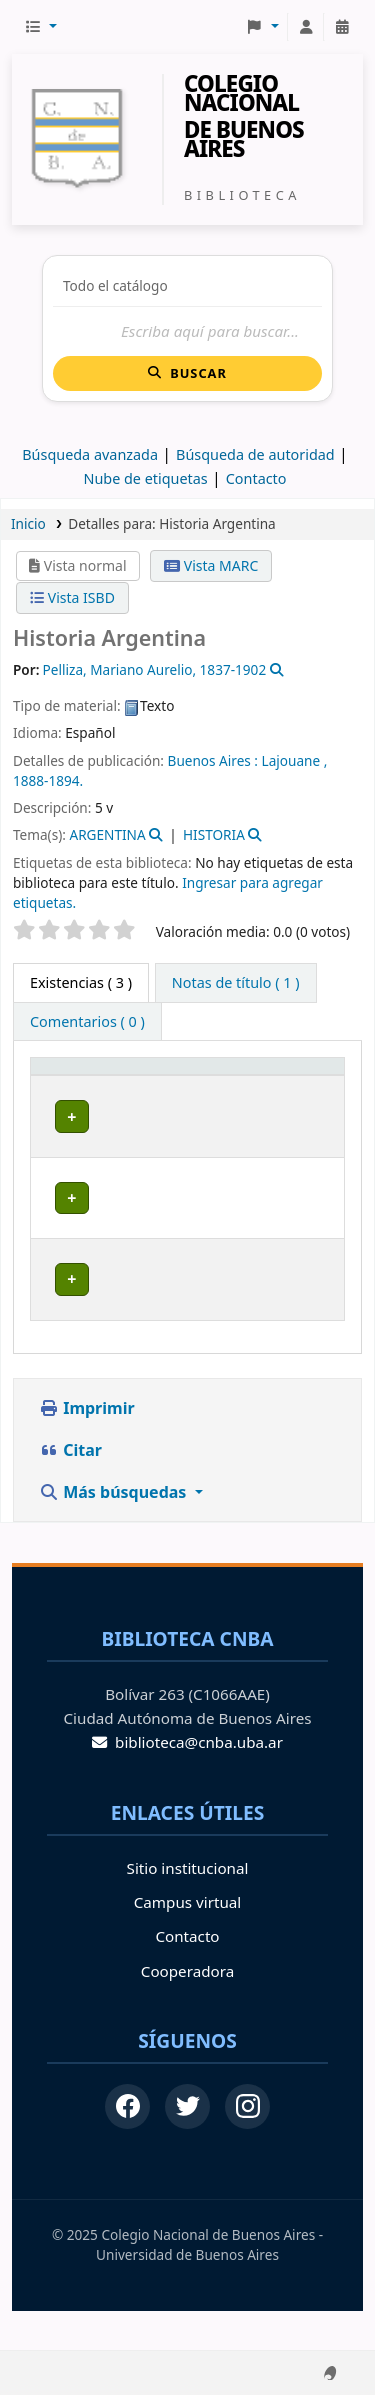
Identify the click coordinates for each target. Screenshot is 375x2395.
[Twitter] (187, 2145)
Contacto (187, 1975)
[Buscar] (187, 331)
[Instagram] (247, 2145)
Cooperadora (187, 2009)
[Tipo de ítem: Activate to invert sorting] (81, 1086)
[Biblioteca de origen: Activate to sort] (196, 1086)
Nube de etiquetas (145, 478)
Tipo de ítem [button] (65, 1085)
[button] (40, 27)
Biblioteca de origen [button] (175, 1085)
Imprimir (87, 1446)
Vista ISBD (72, 597)
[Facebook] (127, 2145)
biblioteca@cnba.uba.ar (187, 1781)
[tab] (236, 983)
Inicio (28, 523)
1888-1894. (48, 780)
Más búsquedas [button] (115, 1530)
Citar (70, 1488)
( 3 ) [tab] (81, 982)
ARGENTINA (107, 834)
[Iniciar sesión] (306, 27)
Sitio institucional (188, 1906)
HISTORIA (214, 834)
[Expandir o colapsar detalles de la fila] (303, 1155)
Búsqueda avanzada (90, 454)
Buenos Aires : (213, 760)
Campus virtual (187, 1941)
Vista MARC (211, 565)
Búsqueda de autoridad (255, 454)
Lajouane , (295, 760)
